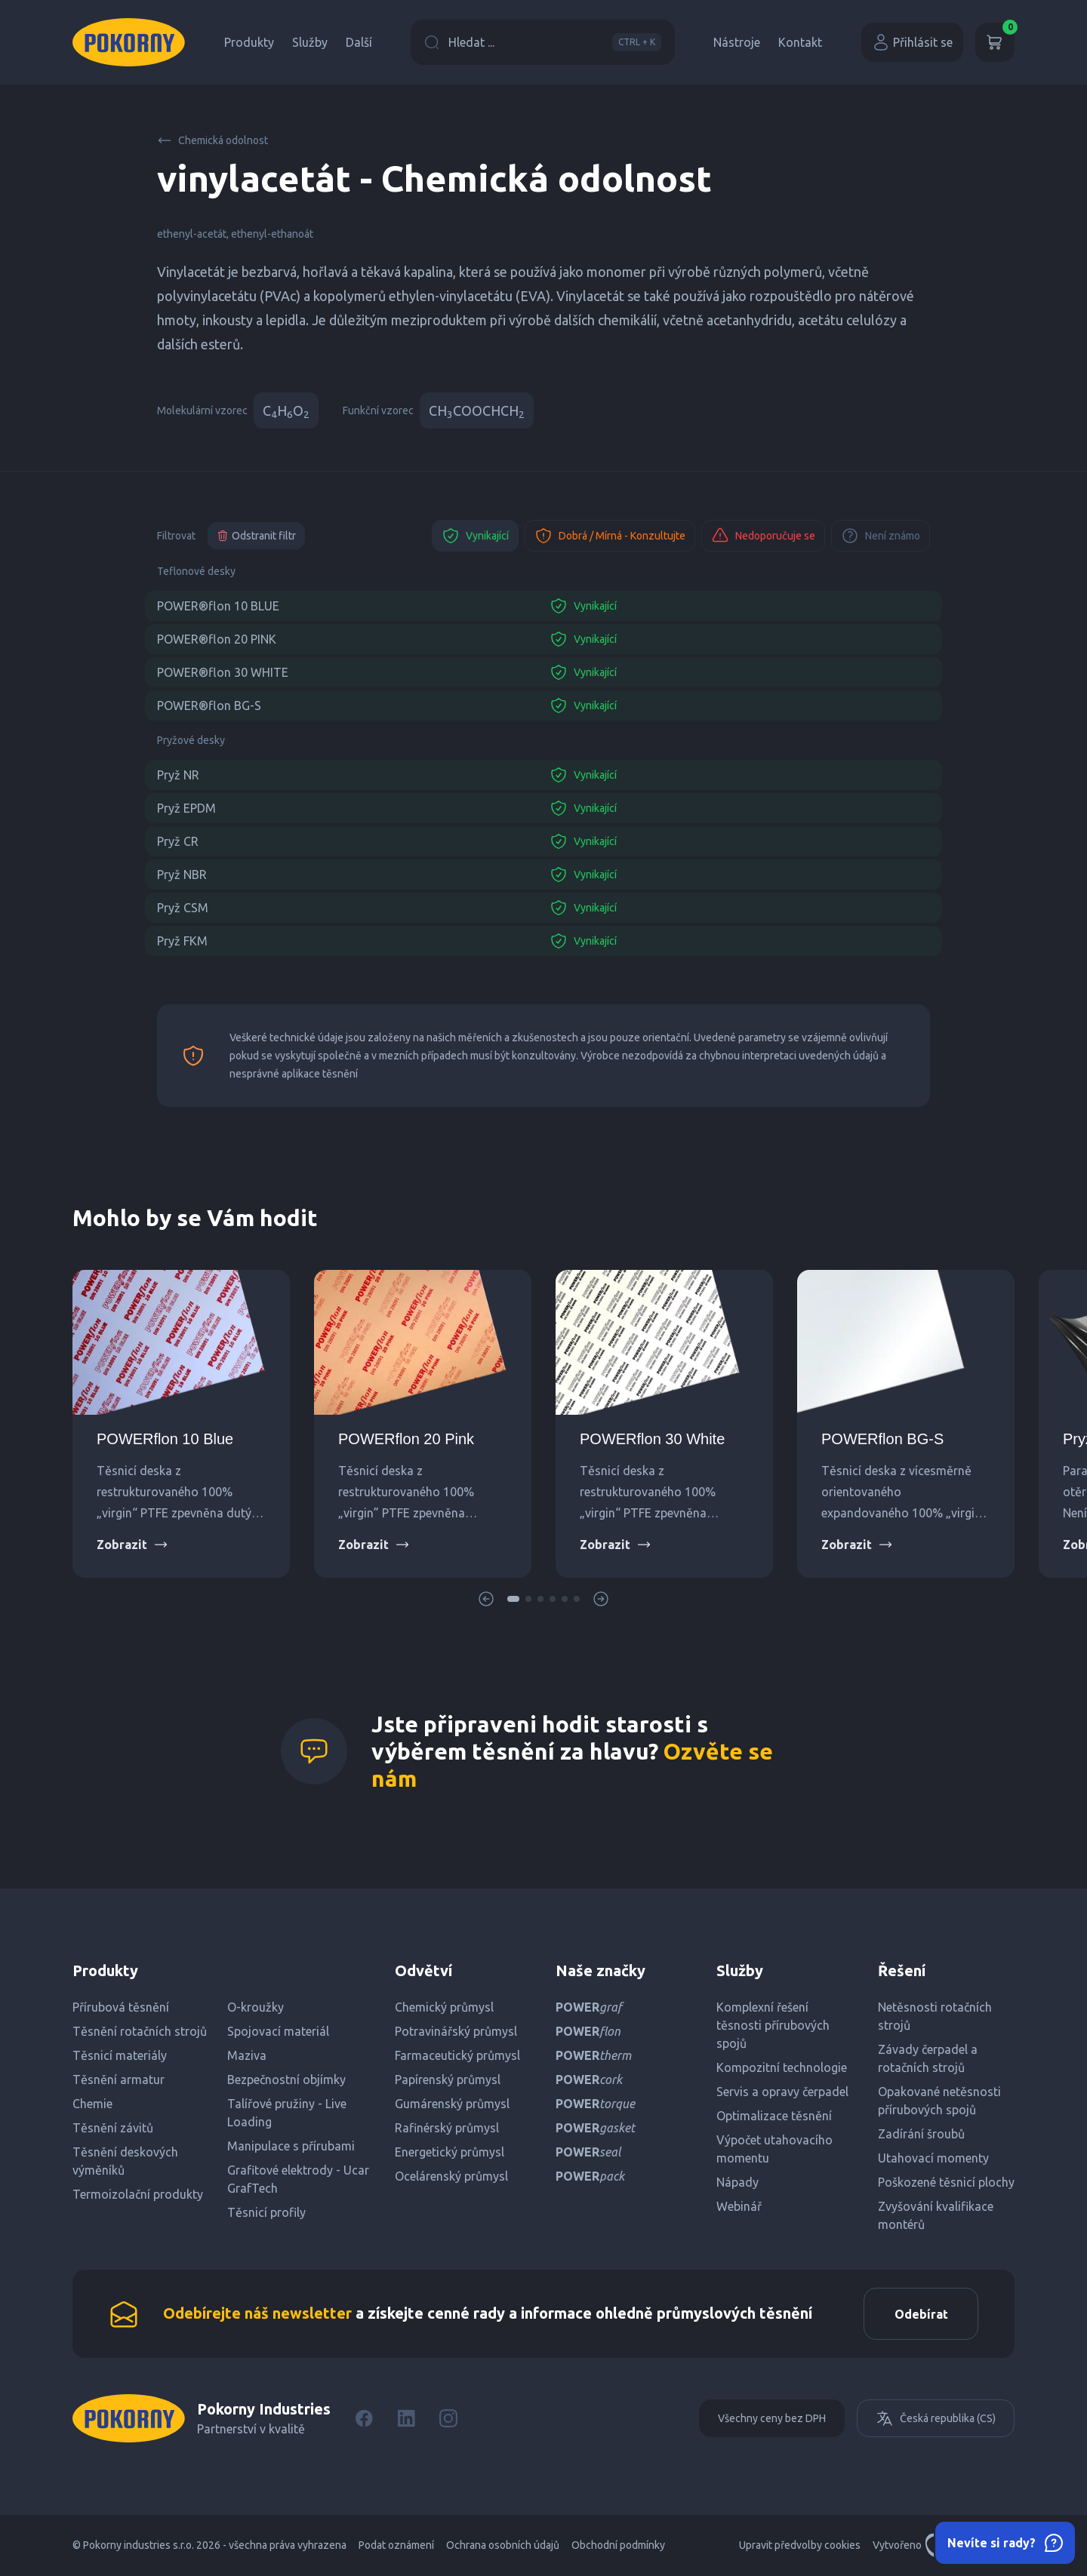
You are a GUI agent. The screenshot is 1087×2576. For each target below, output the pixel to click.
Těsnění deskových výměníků (125, 2161)
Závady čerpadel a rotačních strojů (928, 2058)
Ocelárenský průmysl (451, 2176)
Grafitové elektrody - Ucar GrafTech (298, 2179)
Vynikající (475, 536)
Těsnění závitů (112, 2128)
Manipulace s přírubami (291, 2146)
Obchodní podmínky (618, 2546)
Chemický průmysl (444, 2007)
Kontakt (800, 42)
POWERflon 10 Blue (165, 1439)
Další (359, 42)
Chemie (92, 2103)
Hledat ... (542, 42)
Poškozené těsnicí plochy (946, 2182)
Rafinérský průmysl (447, 2128)
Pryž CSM (182, 908)
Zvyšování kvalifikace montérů (935, 2215)
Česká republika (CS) (936, 2419)
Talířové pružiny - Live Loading (286, 2113)
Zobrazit (132, 1544)
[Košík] (995, 42)
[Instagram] (448, 2419)
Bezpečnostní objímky (286, 2079)
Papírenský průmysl (447, 2079)
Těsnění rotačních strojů (139, 2031)
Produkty (249, 42)
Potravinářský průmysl (456, 2031)
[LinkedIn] (406, 2419)
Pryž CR (178, 841)
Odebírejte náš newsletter (257, 2313)
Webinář (739, 2206)
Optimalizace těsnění (774, 2116)
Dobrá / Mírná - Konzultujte (609, 536)
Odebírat (920, 2314)
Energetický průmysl (449, 2152)
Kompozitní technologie (781, 2067)
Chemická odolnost (212, 140)
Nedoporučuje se (763, 536)
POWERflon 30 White (652, 1439)
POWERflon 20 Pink (406, 1439)
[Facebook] (364, 2419)
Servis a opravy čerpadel (782, 2091)
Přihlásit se (912, 42)
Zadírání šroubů (921, 2134)
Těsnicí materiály (119, 2055)
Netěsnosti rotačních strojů (935, 2016)
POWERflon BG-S (882, 1439)
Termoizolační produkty (137, 2194)
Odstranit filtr (256, 536)
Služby (310, 42)
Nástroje (736, 42)
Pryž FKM (182, 941)
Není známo (880, 536)
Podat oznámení (396, 2546)
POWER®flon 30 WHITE (222, 672)
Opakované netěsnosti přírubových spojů (939, 2100)
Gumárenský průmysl (452, 2103)
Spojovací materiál (278, 2031)
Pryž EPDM (186, 808)
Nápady (737, 2182)
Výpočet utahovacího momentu (774, 2149)
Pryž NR (178, 775)
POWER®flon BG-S (209, 705)
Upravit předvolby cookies (800, 2546)
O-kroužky (255, 2007)
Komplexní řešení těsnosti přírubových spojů (773, 2025)
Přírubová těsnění (120, 2007)
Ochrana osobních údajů (502, 2546)
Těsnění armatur (118, 2079)
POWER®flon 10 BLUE (218, 606)
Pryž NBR (182, 874)
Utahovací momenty (933, 2158)
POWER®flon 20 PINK (216, 639)
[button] (513, 1599)
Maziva (246, 2055)
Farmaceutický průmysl (457, 2055)
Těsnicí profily (266, 2212)
